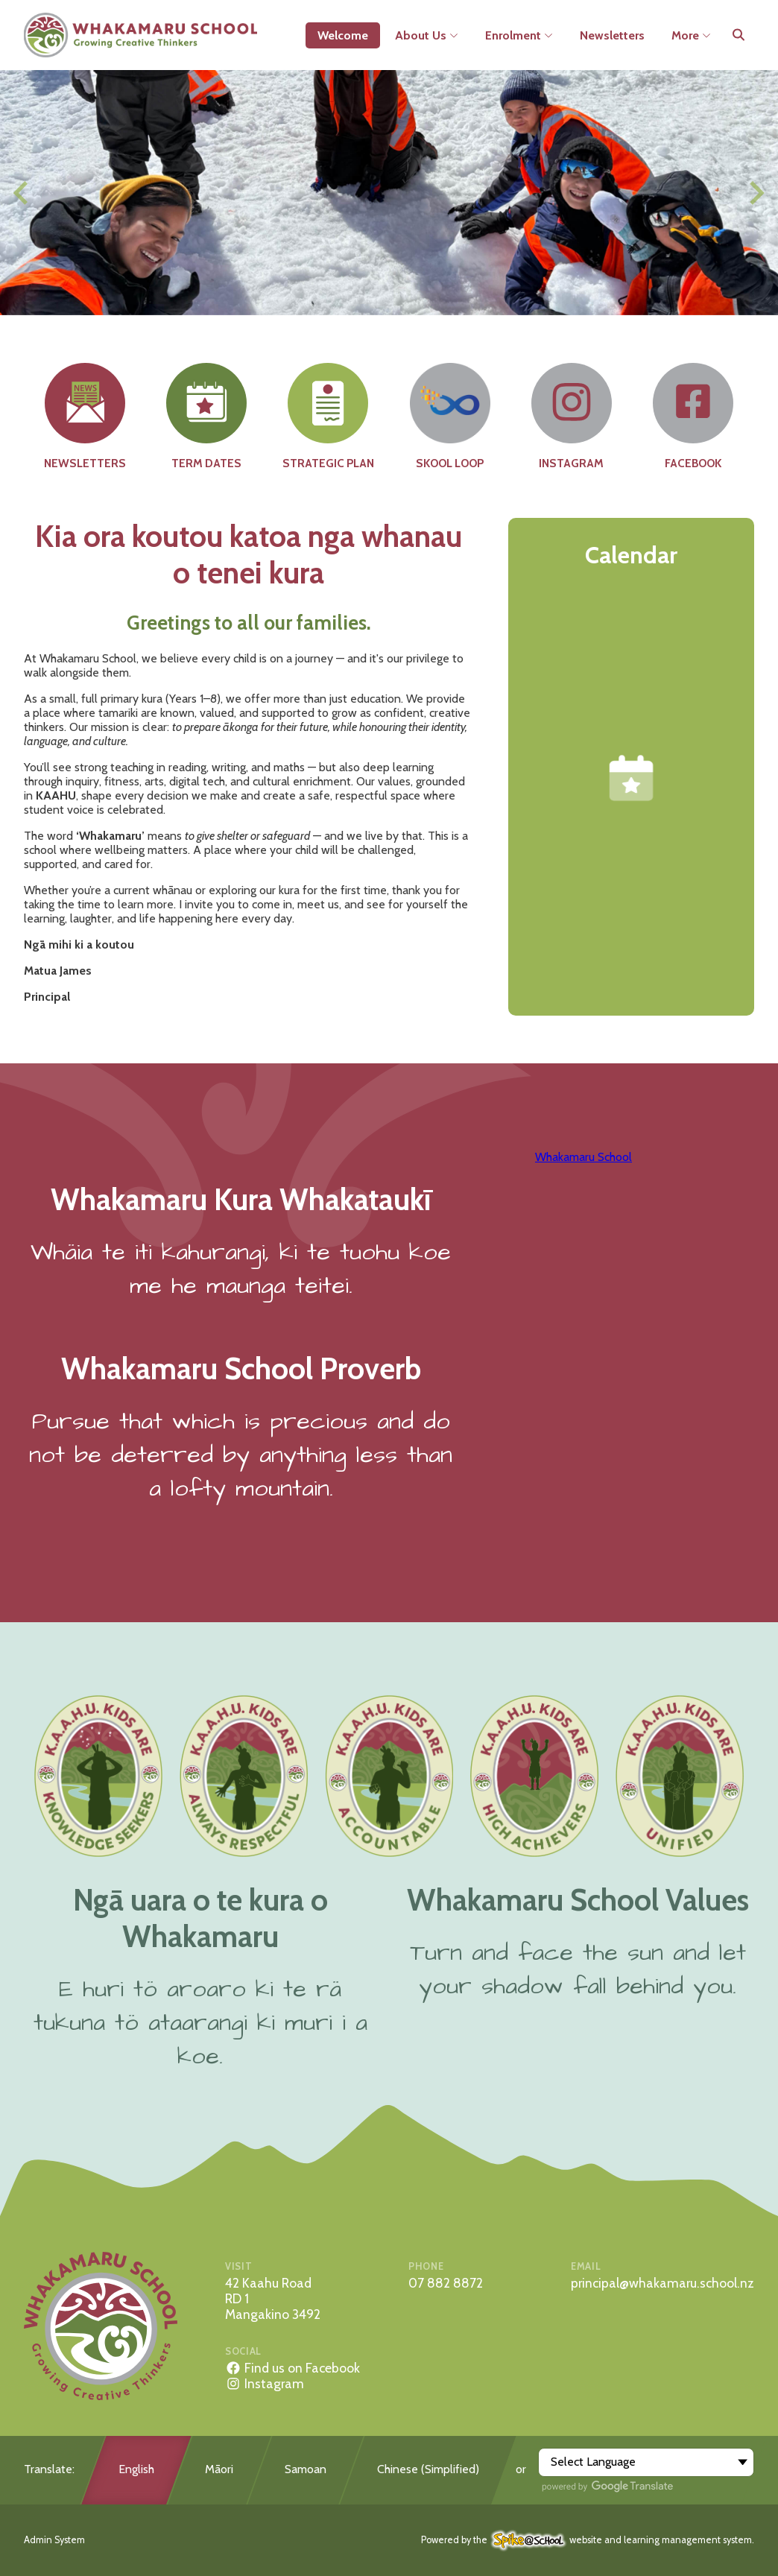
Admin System (54, 2539)
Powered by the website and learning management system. (587, 2539)
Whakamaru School (583, 1157)
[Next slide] (755, 192)
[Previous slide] (22, 192)
